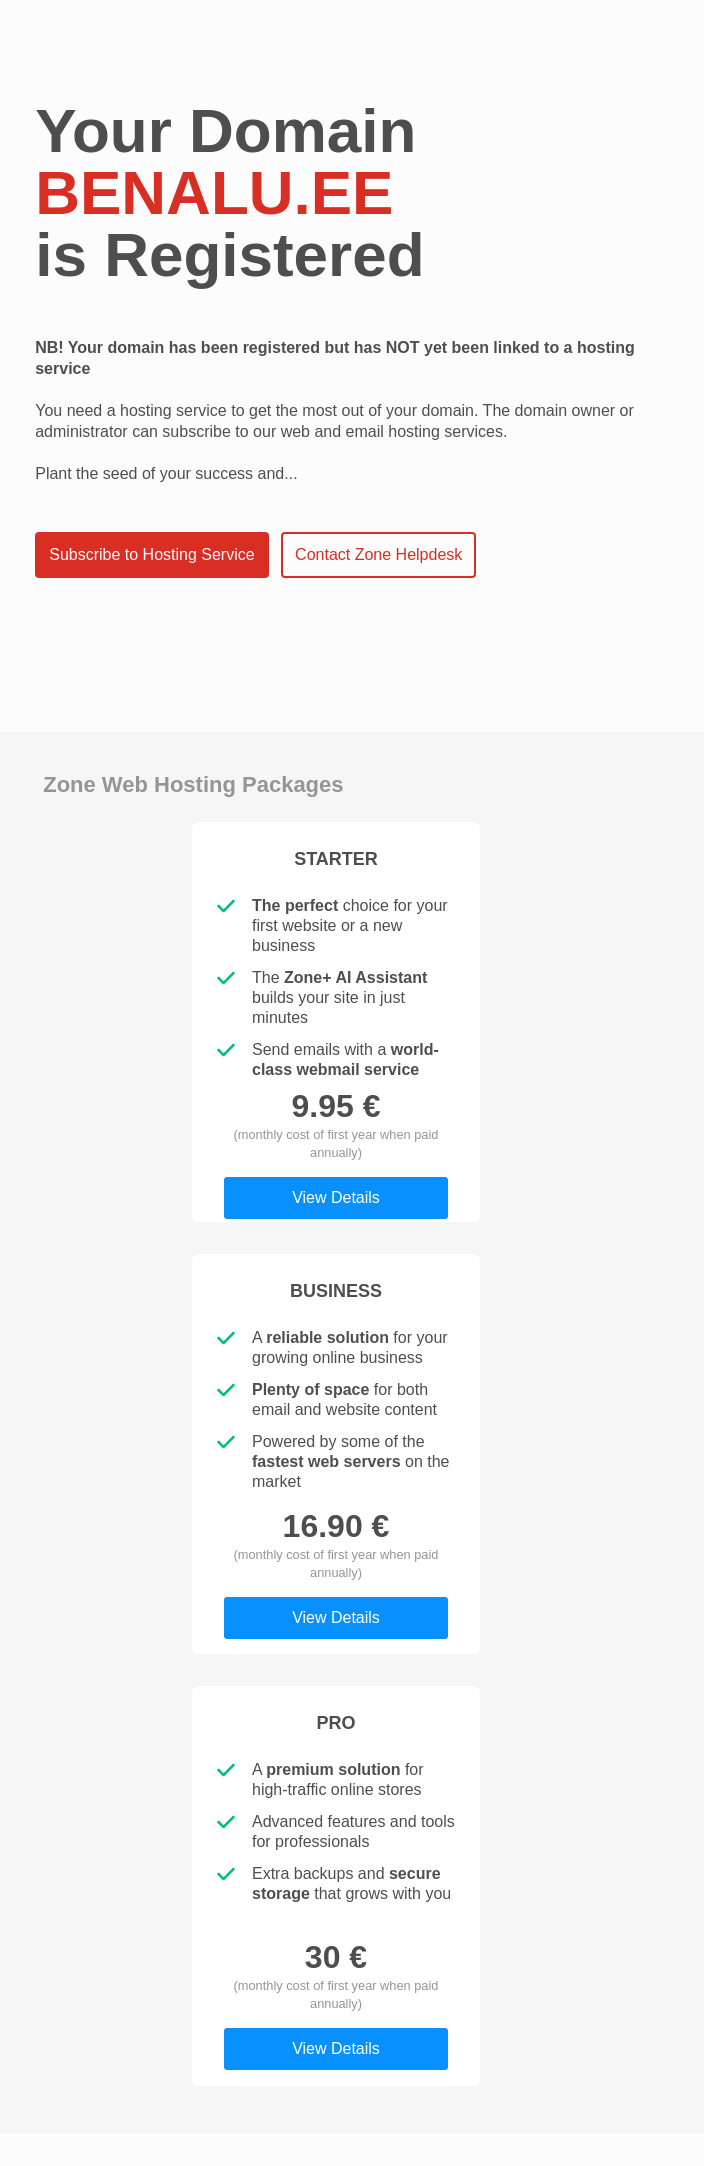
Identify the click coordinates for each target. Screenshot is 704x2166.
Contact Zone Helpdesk (378, 554)
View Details (336, 1197)
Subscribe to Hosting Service (151, 554)
